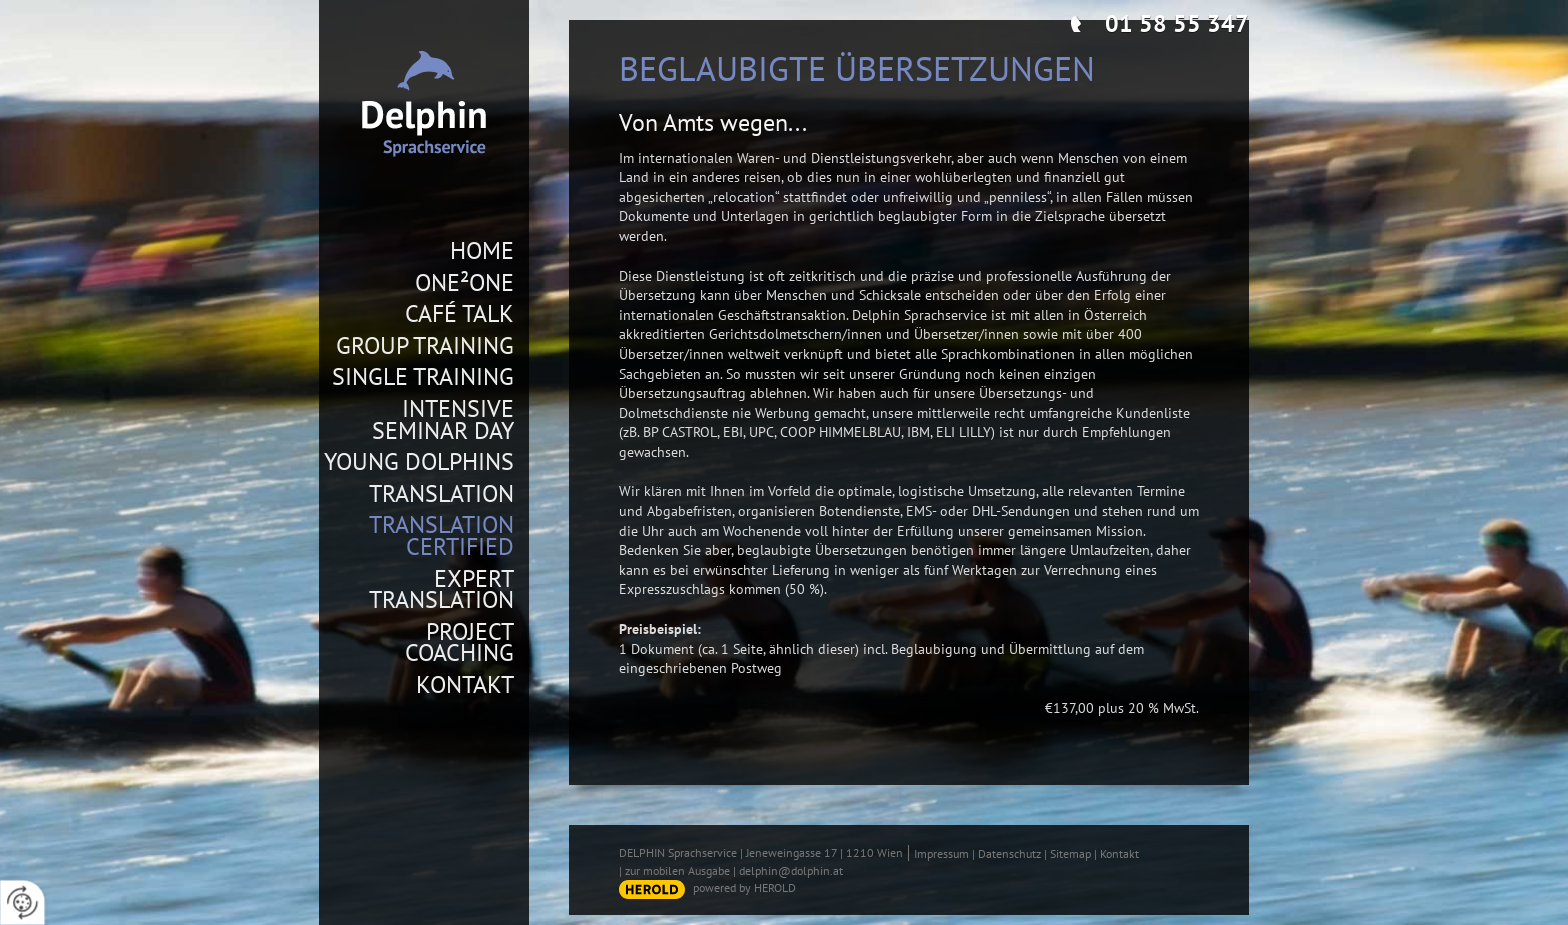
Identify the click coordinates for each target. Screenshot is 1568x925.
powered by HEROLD (744, 887)
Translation (441, 494)
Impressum (941, 853)
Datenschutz (1009, 853)
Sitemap (1070, 853)
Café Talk (459, 314)
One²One (464, 283)
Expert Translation (441, 589)
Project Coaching (459, 642)
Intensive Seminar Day (443, 419)
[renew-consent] (22, 902)
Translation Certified (441, 535)
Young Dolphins (419, 462)
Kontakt (465, 685)
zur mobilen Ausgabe (677, 870)
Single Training (423, 377)
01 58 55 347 (1177, 23)
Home (482, 251)
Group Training (425, 346)
